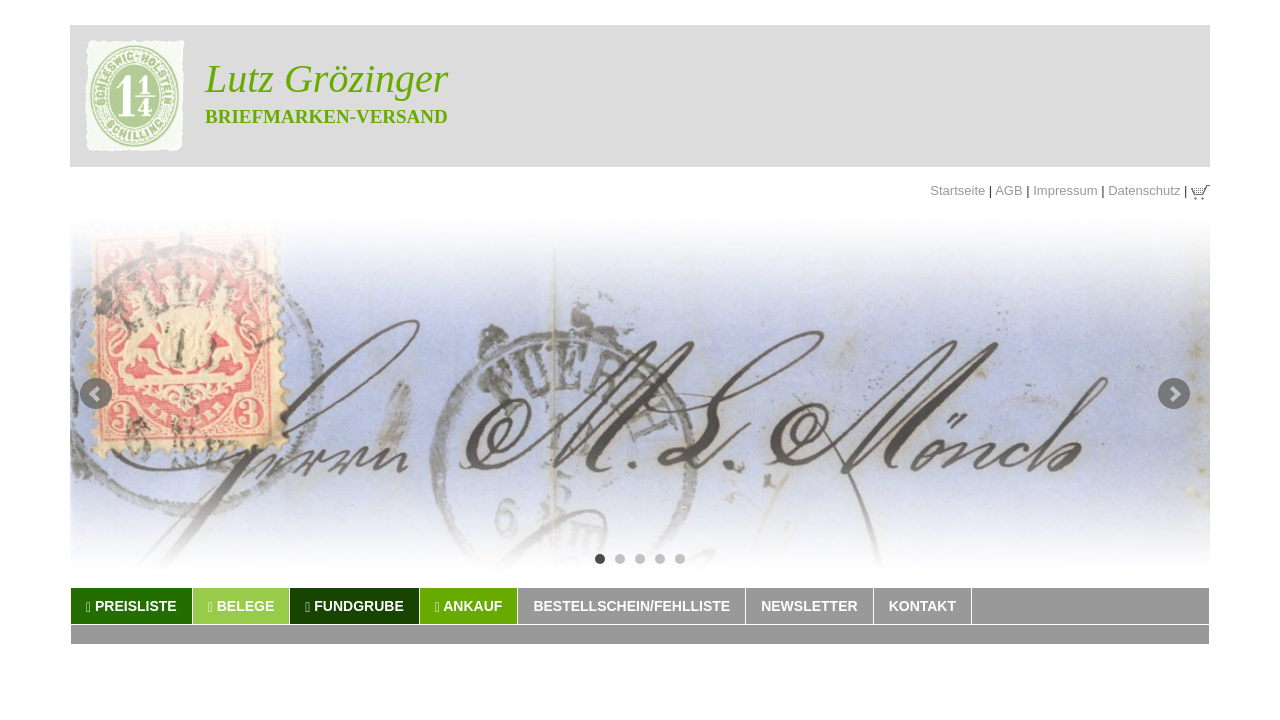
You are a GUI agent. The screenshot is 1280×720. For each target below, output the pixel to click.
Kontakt (922, 606)
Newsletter (809, 606)
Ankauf (469, 606)
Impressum (1065, 190)
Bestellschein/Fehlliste (631, 606)
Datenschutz (1144, 190)
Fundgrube (354, 606)
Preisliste (131, 606)
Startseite (957, 190)
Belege (241, 606)
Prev (96, 394)
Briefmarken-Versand (326, 116)
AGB (1008, 190)
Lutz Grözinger (326, 78)
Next (1174, 394)
